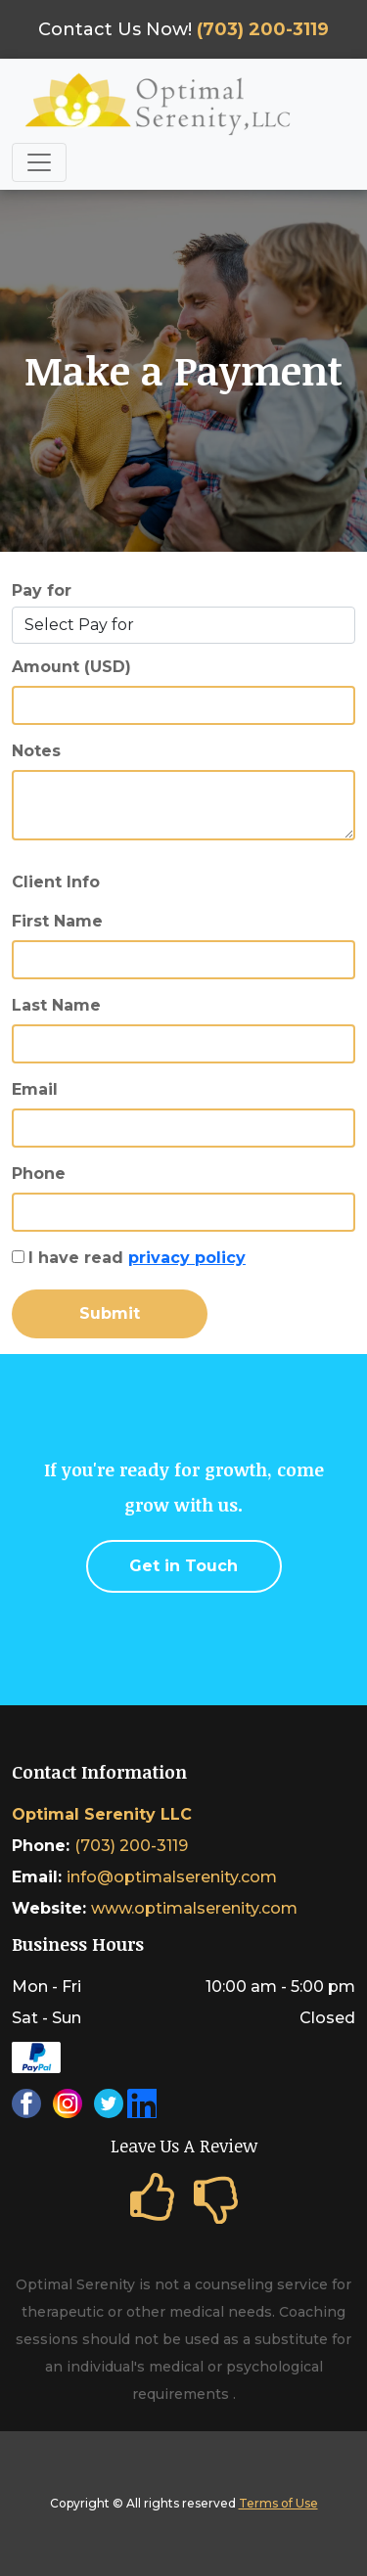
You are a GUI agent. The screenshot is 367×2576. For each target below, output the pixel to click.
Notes (36, 751)
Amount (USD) (71, 666)
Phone (39, 1173)
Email (35, 1089)
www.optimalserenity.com (194, 1908)
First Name (57, 921)
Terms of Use (278, 2503)
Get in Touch (183, 1566)
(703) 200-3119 (131, 1845)
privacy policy (187, 1257)
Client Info (56, 882)
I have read (137, 1257)
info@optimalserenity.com (172, 1877)
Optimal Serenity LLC (102, 1814)
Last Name (56, 1005)
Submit (109, 1313)
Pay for (41, 590)
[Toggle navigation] (39, 162)
